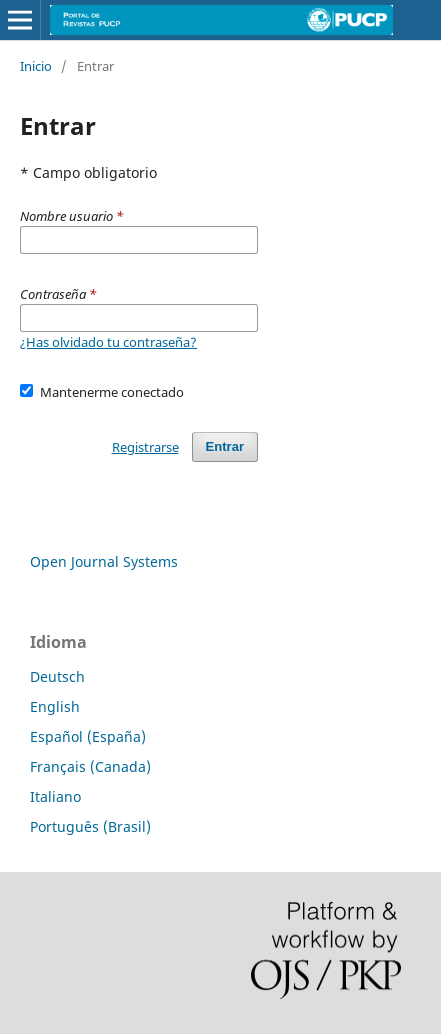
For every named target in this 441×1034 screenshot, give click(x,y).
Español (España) (88, 736)
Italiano (55, 796)
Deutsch (57, 676)
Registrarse (145, 447)
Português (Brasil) (90, 826)
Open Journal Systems (104, 561)
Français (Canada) (90, 766)
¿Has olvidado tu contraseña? (108, 342)
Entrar (225, 446)
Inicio (36, 66)
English (55, 706)
